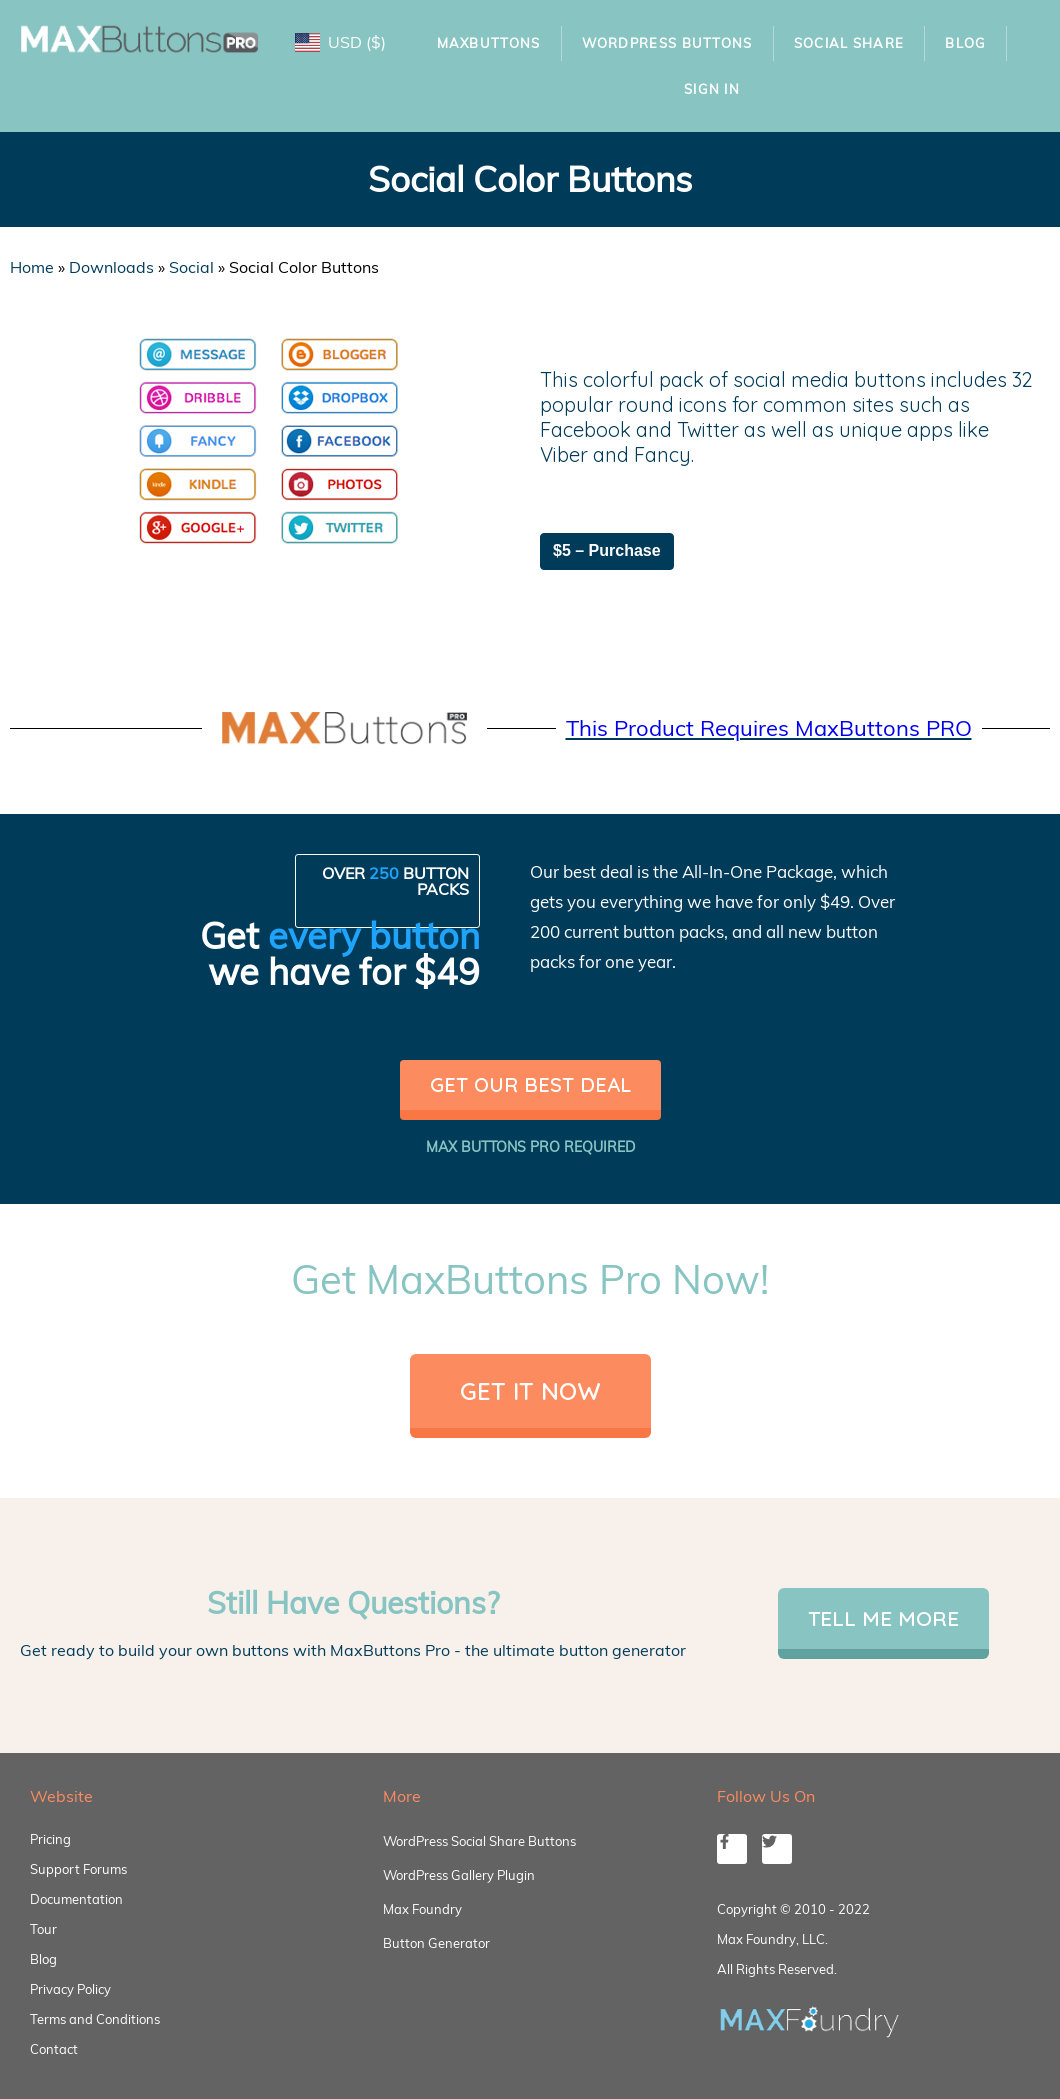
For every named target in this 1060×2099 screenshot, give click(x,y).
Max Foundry (422, 1909)
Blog (965, 43)
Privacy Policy (70, 1989)
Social (191, 267)
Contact (54, 2049)
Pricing (50, 1839)
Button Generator (436, 1943)
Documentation (76, 1899)
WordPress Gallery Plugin (459, 1875)
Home (32, 267)
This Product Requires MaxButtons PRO (769, 728)
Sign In (712, 89)
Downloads (111, 267)
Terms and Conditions (95, 2019)
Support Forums (78, 1869)
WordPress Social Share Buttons (479, 1841)
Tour (43, 1929)
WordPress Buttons (667, 43)
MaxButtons (489, 43)
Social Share (849, 43)
